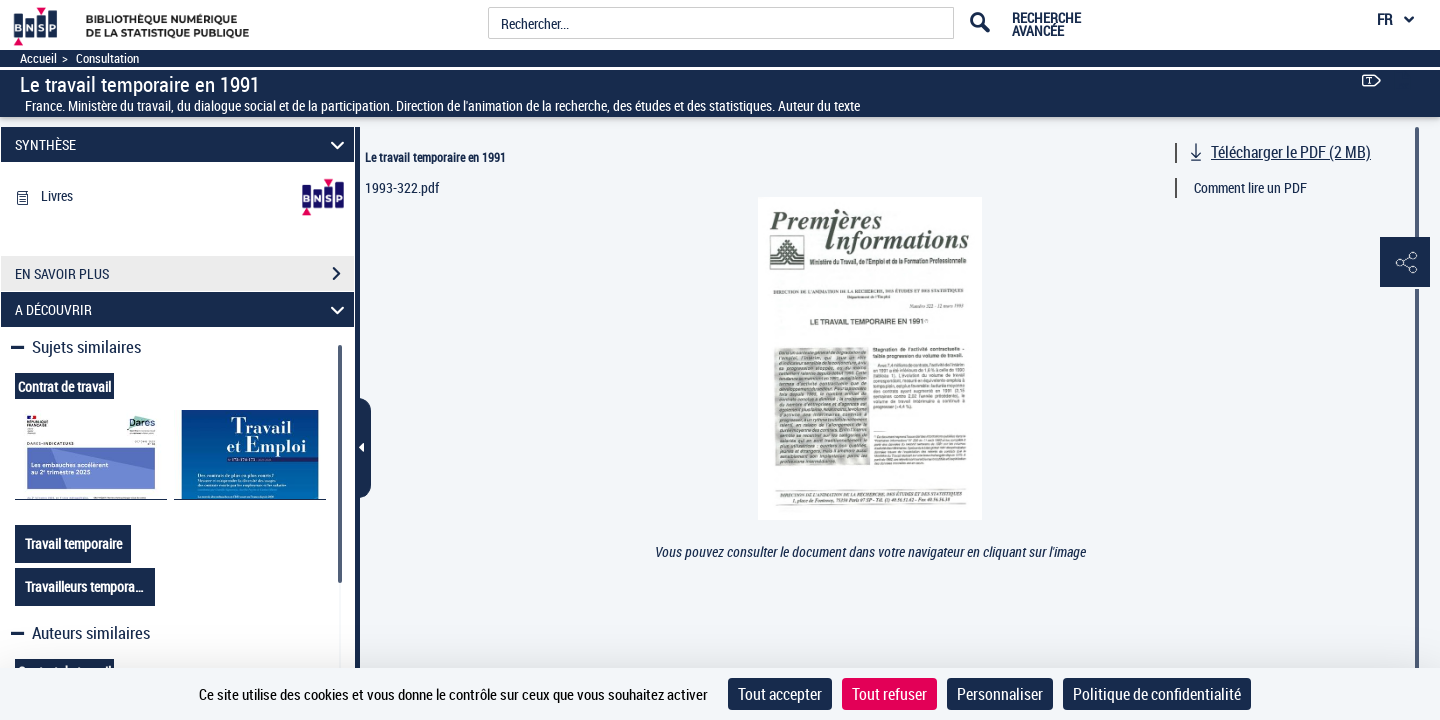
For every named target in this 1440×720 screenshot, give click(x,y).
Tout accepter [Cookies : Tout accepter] (780, 694)
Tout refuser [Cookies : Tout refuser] (889, 694)
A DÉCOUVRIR (183, 309)
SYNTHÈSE (183, 144)
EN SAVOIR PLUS (184, 274)
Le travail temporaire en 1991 (435, 157)
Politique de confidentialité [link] (1157, 694)
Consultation (107, 58)
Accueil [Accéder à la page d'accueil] (38, 58)
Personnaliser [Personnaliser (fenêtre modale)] (1000, 694)
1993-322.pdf (402, 187)
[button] (1405, 263)
